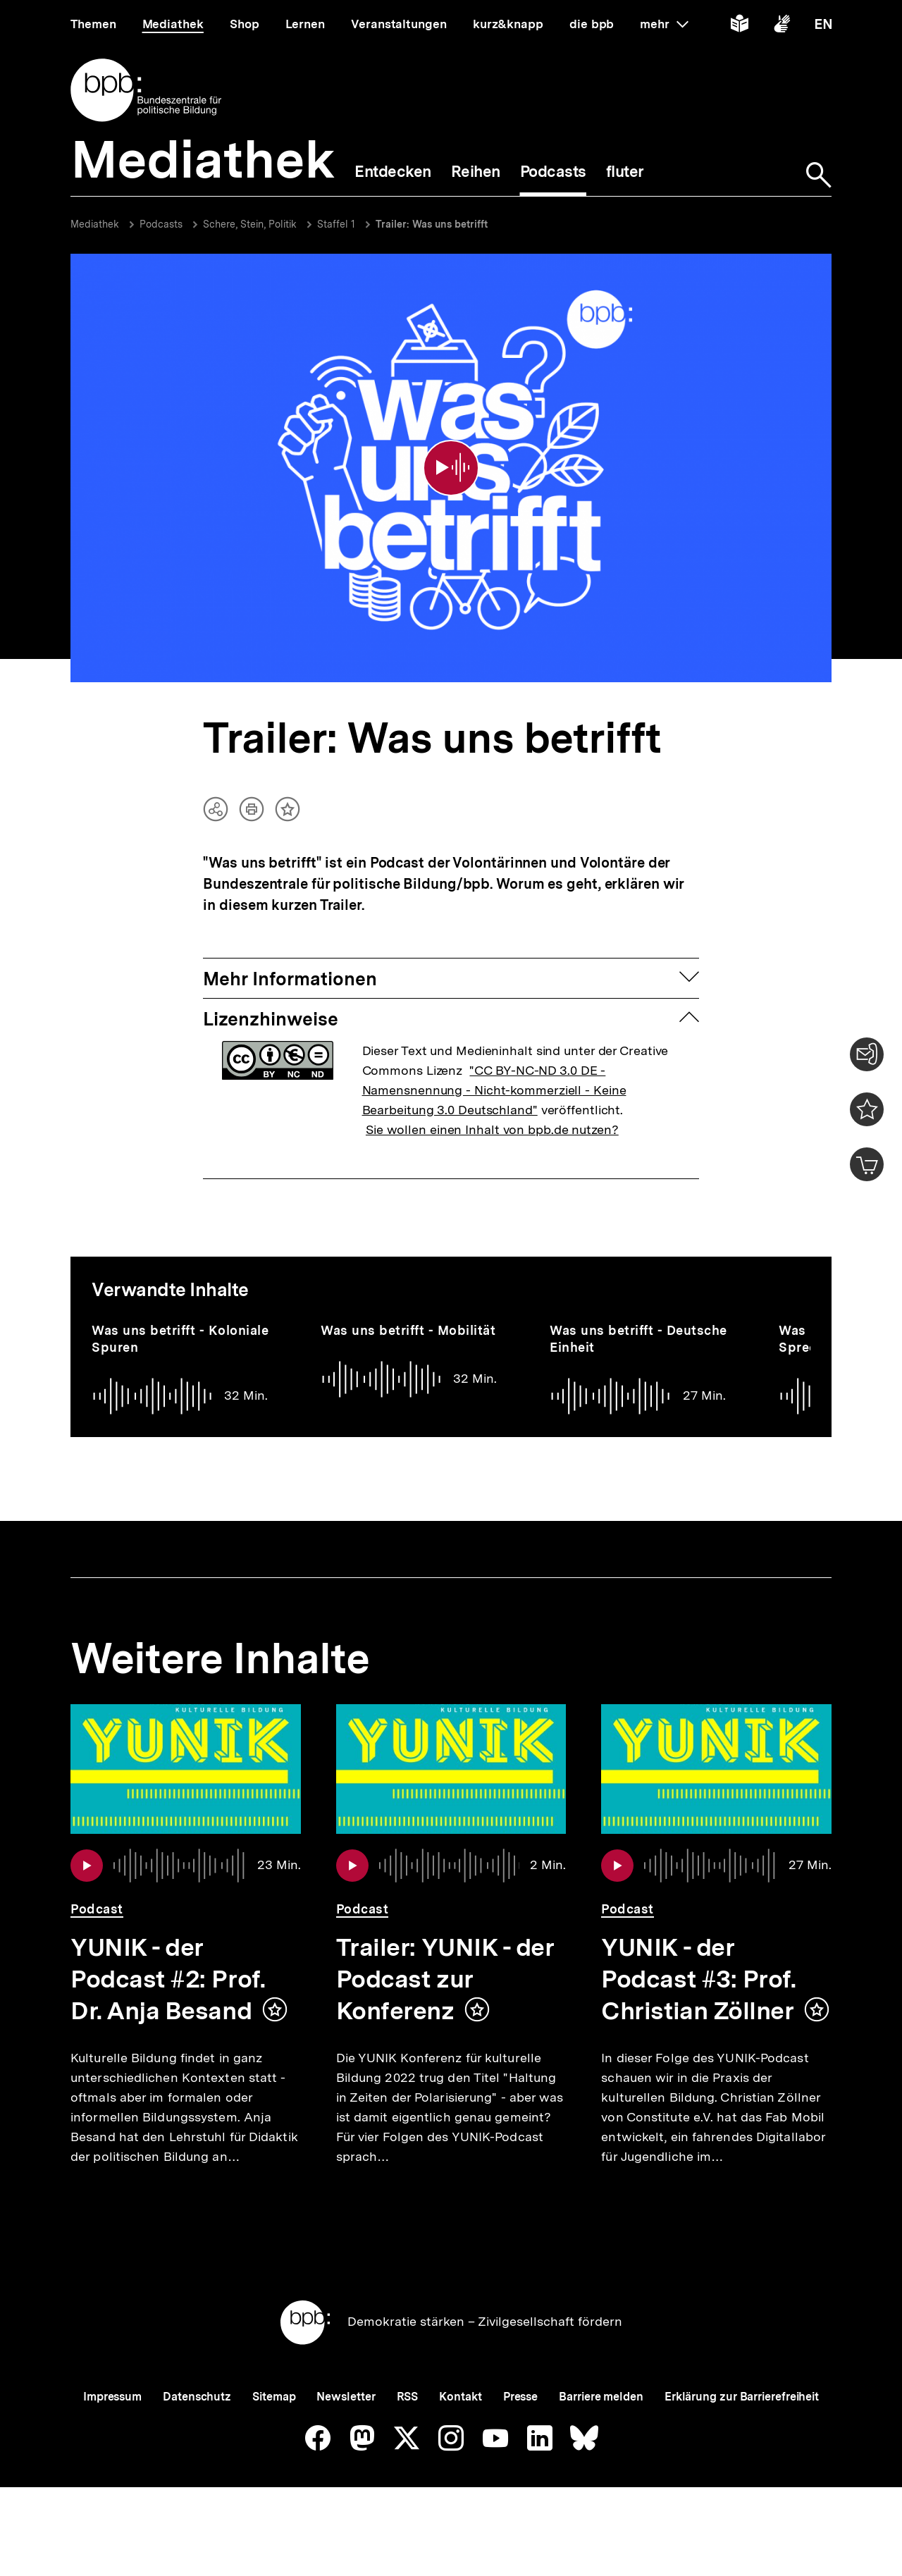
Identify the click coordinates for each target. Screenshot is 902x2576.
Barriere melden (601, 2425)
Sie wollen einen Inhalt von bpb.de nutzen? (492, 1111)
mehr (664, 24)
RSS (408, 2425)
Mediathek (94, 224)
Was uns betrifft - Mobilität (408, 1312)
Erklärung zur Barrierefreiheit (742, 2425)
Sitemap (273, 2425)
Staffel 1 (336, 224)
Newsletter (345, 2425)
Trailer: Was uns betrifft (432, 224)
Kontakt (460, 2425)
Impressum (112, 2425)
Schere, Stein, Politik (250, 224)
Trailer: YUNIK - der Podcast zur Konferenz (445, 1960)
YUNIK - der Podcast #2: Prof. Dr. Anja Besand (167, 1960)
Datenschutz (197, 2425)
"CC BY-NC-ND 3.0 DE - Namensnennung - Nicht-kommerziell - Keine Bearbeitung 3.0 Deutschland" (494, 1071)
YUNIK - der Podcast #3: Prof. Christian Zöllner (698, 1960)
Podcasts (161, 224)
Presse (520, 2425)
